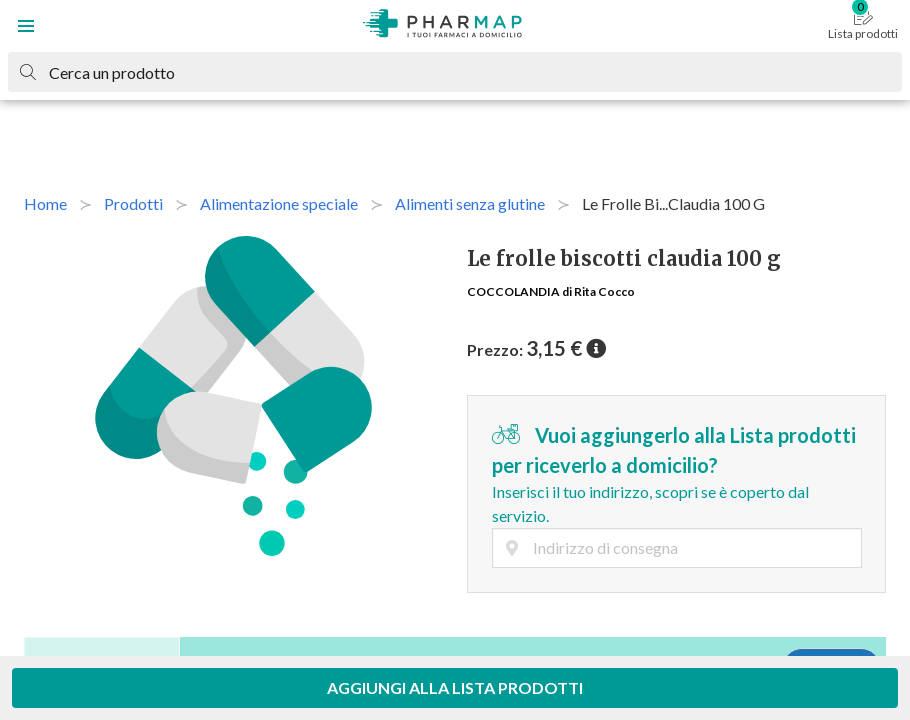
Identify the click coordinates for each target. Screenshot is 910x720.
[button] (26, 26)
